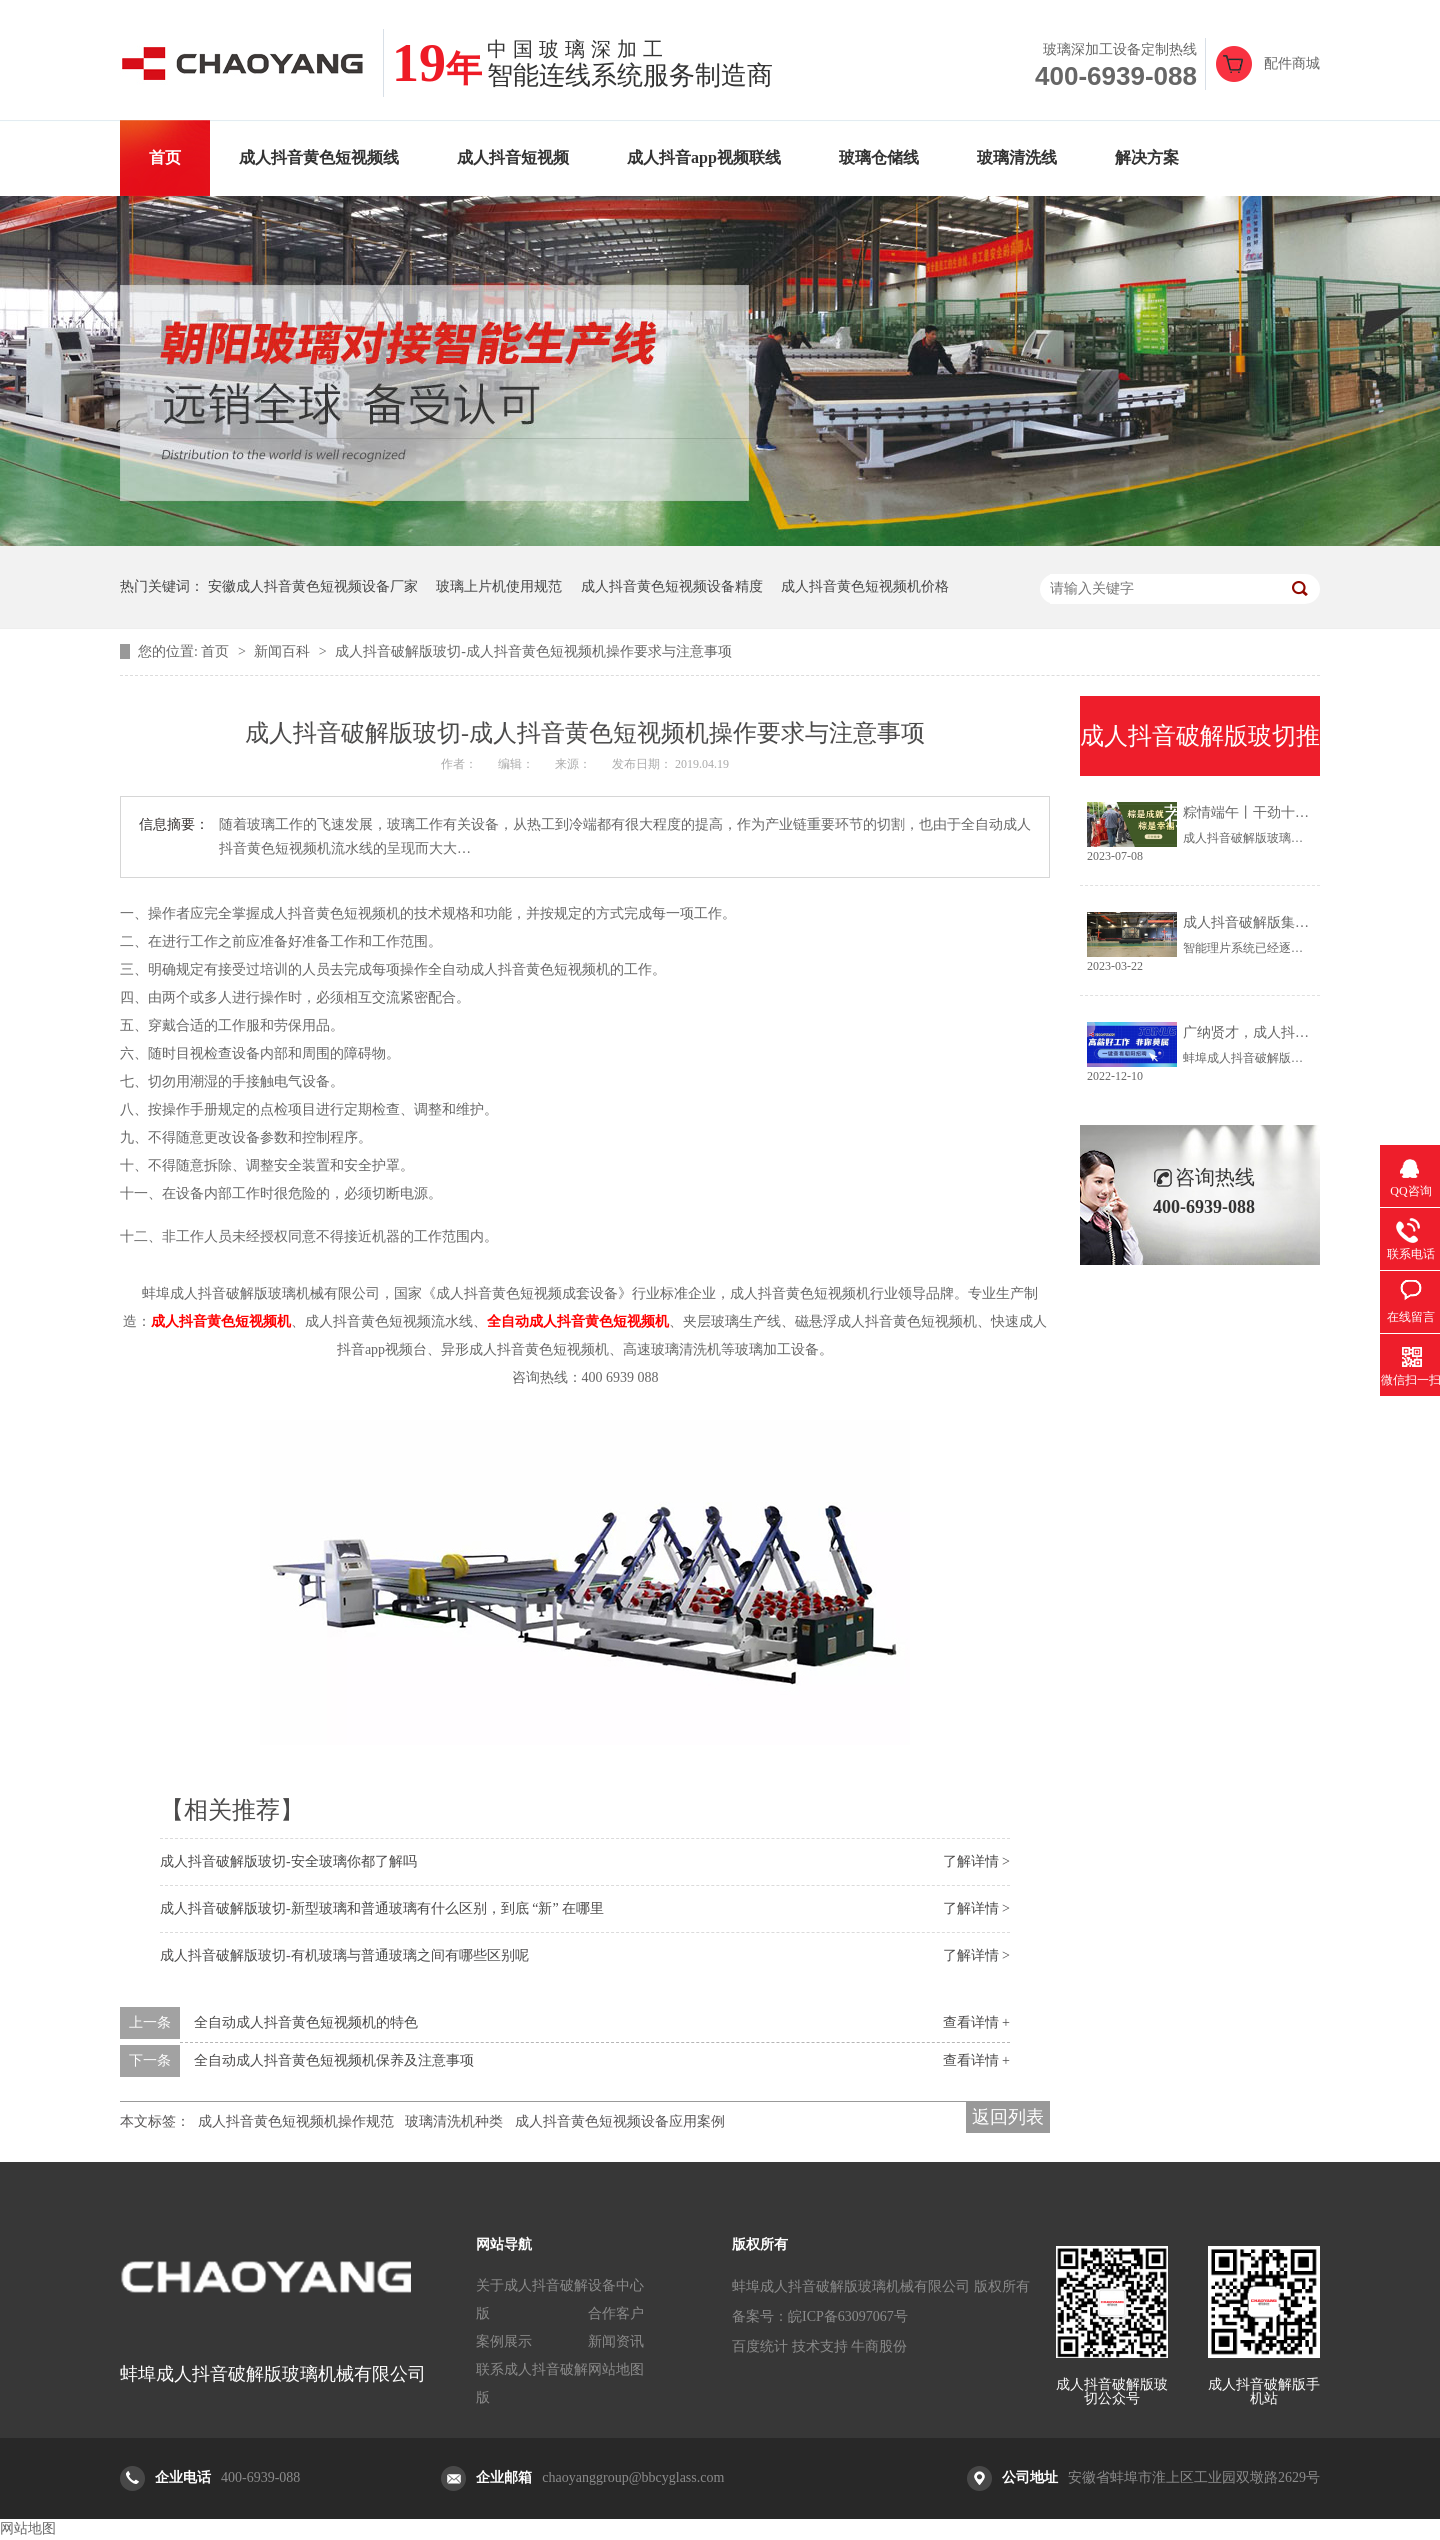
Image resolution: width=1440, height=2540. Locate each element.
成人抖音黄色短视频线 (319, 157)
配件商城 (1292, 63)
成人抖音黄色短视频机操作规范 (296, 2121)
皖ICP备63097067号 (848, 2316)
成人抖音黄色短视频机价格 (865, 586)
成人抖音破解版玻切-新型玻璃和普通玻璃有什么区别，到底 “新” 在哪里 (382, 1908)
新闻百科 (284, 651)
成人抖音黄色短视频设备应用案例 (620, 2121)
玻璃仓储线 (879, 157)
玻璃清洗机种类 (454, 2121)
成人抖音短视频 (513, 157)
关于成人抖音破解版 (532, 2299)
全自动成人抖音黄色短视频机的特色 (306, 2022)
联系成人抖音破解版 (532, 2383)
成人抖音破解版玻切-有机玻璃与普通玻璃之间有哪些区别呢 (344, 1955)
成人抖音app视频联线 (704, 157)
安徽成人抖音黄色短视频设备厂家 (313, 586)
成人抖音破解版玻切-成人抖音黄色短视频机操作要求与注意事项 (533, 651)
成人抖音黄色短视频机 (221, 1321)
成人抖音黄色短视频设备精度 (672, 586)
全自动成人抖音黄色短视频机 (578, 1321)
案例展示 (504, 2341)
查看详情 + (976, 2022)
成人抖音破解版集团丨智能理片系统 (1295, 922)
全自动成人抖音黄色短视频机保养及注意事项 (334, 2060)
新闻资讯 (616, 2341)
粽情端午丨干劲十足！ (1253, 812)
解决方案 (1147, 157)
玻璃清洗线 (1017, 157)
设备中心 (616, 2285)
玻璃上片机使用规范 (499, 586)
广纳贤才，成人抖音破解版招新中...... (1298, 1032)
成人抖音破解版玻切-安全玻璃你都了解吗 (288, 1861)
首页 (165, 157)
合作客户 (616, 2313)
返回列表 (1008, 2117)
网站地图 (616, 2369)
